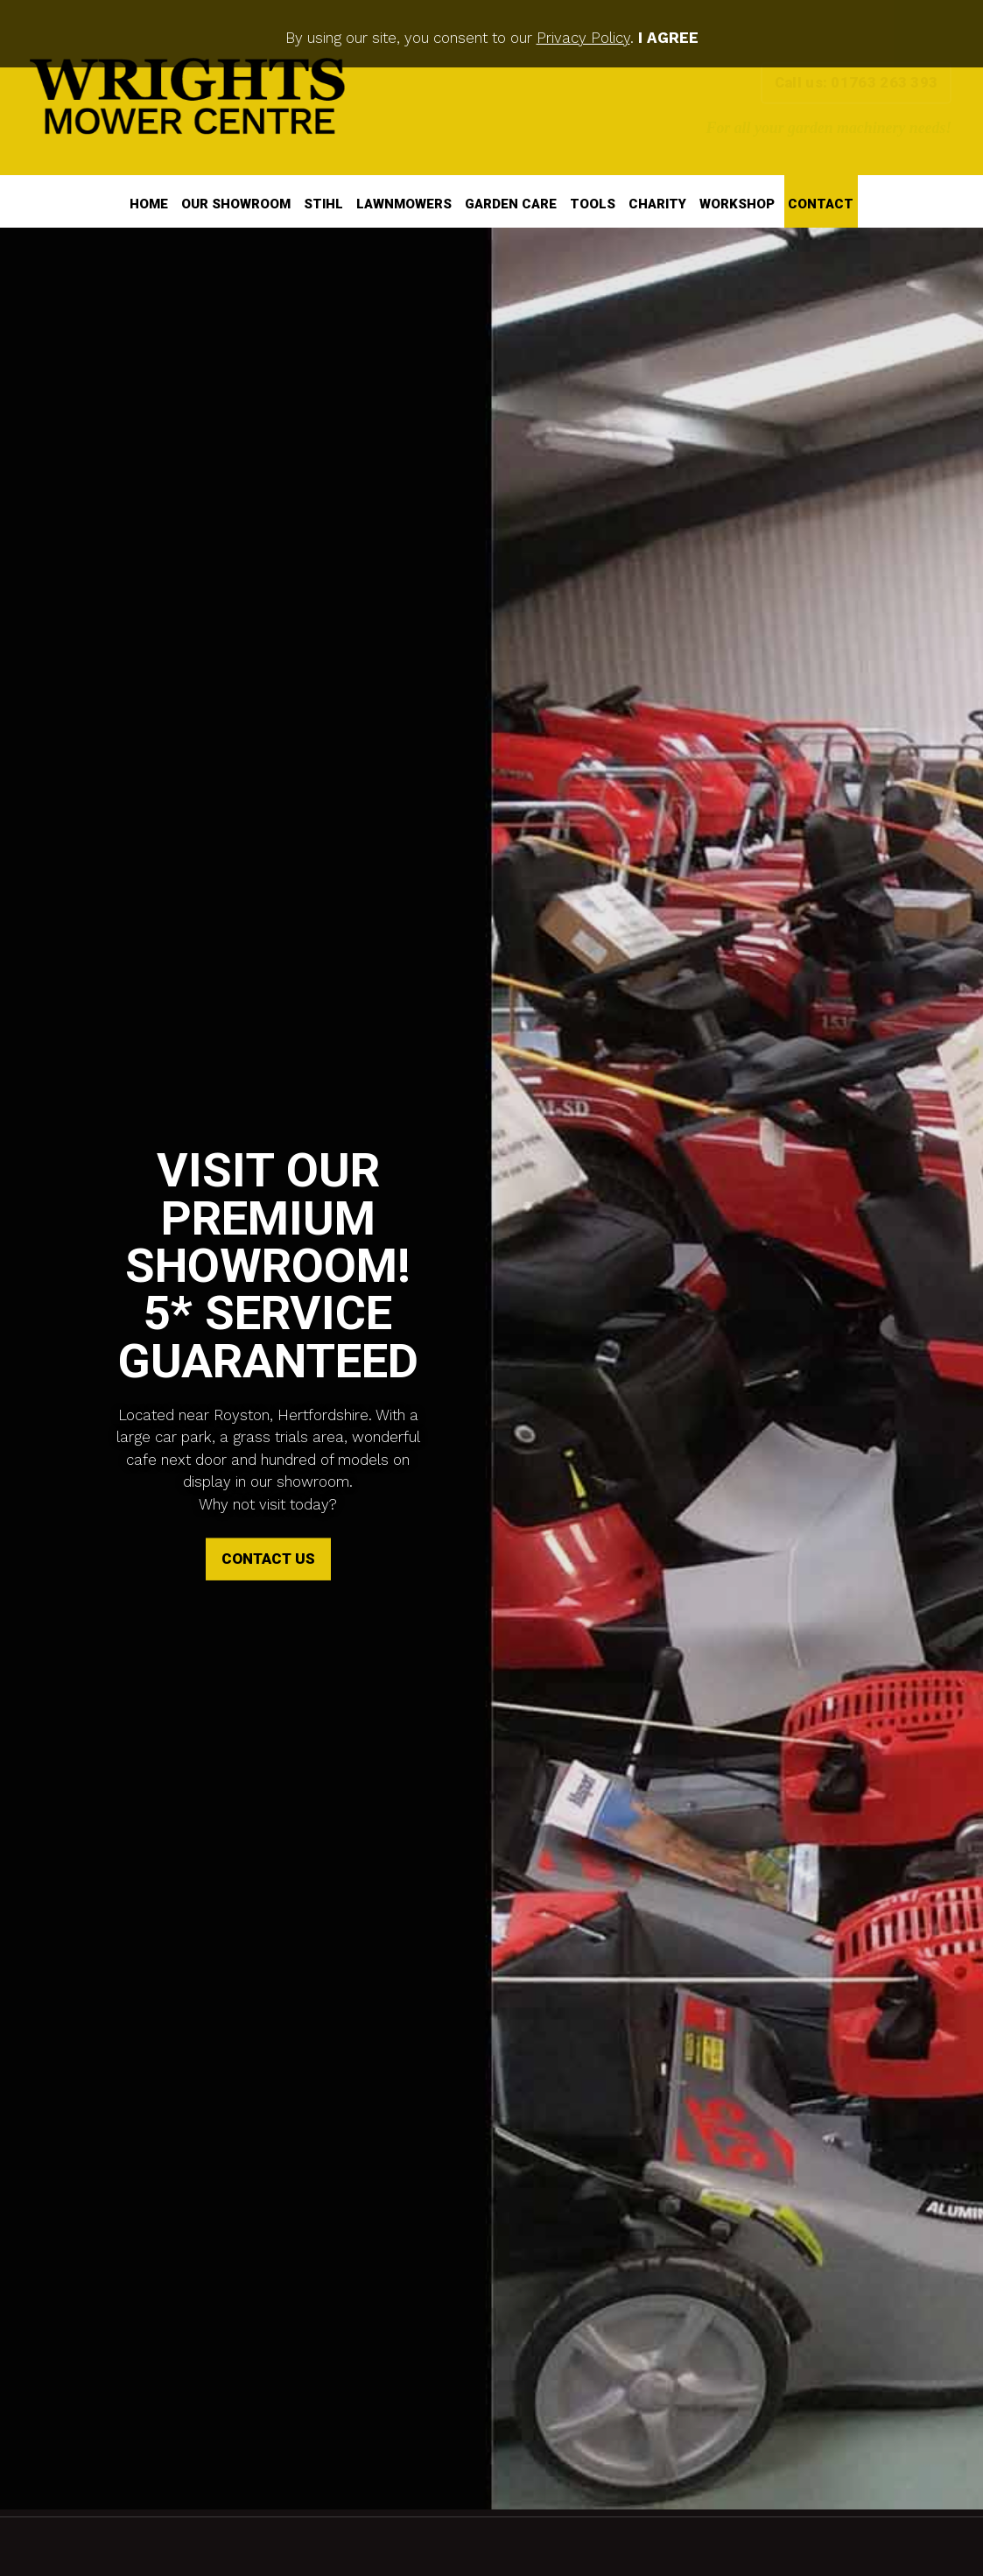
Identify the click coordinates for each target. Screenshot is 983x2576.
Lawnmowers (404, 204)
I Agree (668, 37)
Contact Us (268, 1513)
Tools (592, 204)
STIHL (323, 204)
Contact (820, 204)
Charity (657, 204)
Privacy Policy (583, 37)
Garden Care (511, 204)
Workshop (737, 204)
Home (149, 204)
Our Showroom (236, 204)
